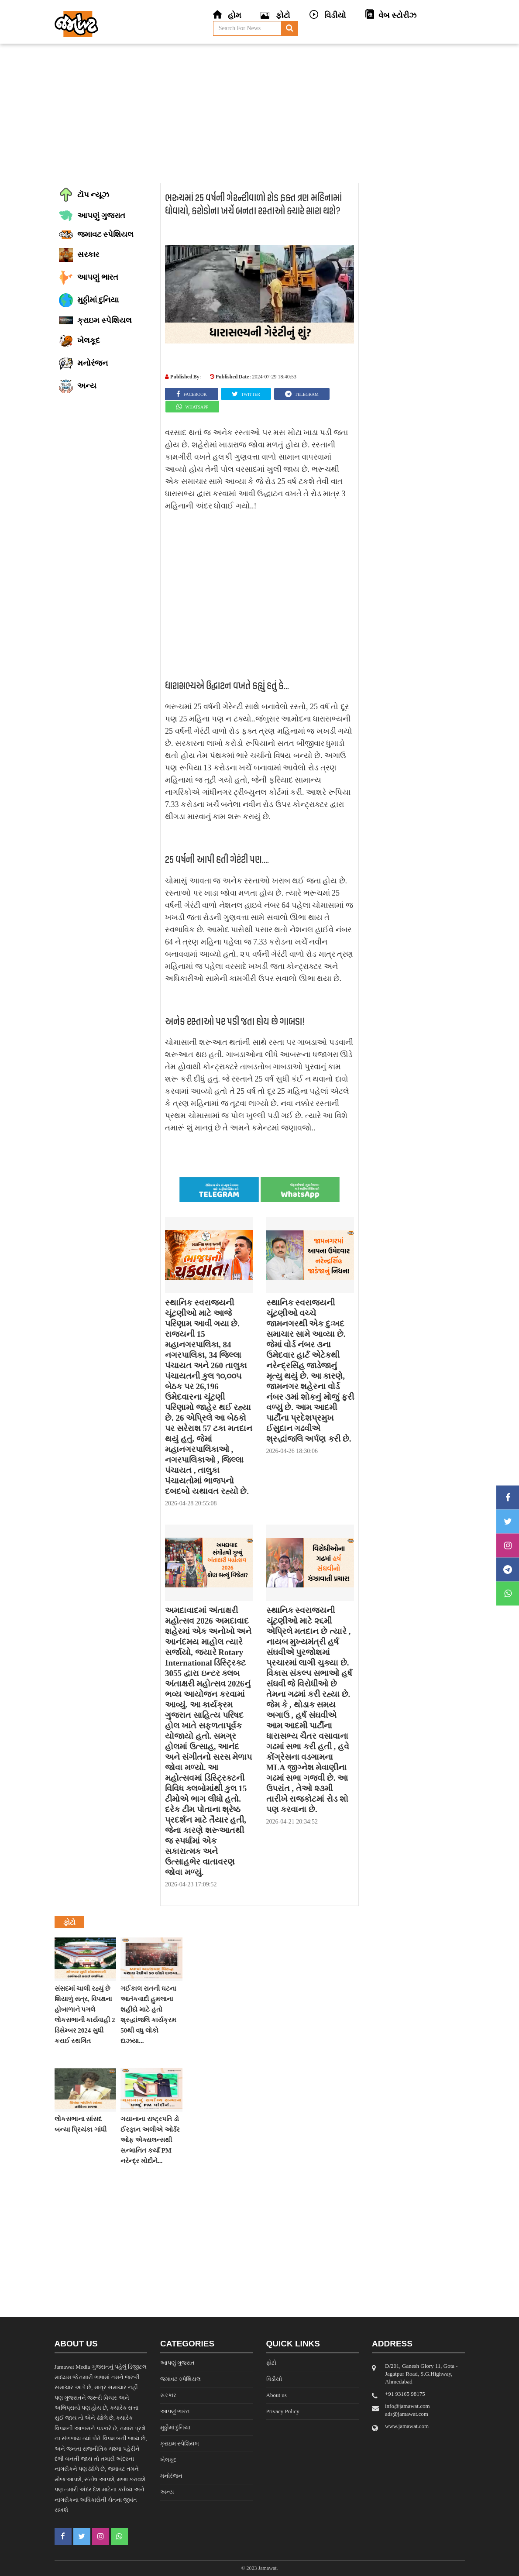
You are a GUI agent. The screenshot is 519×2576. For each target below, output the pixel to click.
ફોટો (271, 2363)
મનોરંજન (171, 2476)
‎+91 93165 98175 (405, 2394)
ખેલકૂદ (168, 2459)
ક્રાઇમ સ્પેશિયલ (179, 2443)
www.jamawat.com (407, 2426)
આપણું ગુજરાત (177, 2363)
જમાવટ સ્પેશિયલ (180, 2379)
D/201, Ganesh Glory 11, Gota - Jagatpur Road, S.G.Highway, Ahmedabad (421, 2374)
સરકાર (168, 2395)
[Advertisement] (259, 113)
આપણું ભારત (175, 2411)
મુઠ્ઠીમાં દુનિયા (175, 2427)
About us (276, 2395)
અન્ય (167, 2492)
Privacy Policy (282, 2411)
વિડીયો (274, 2379)
